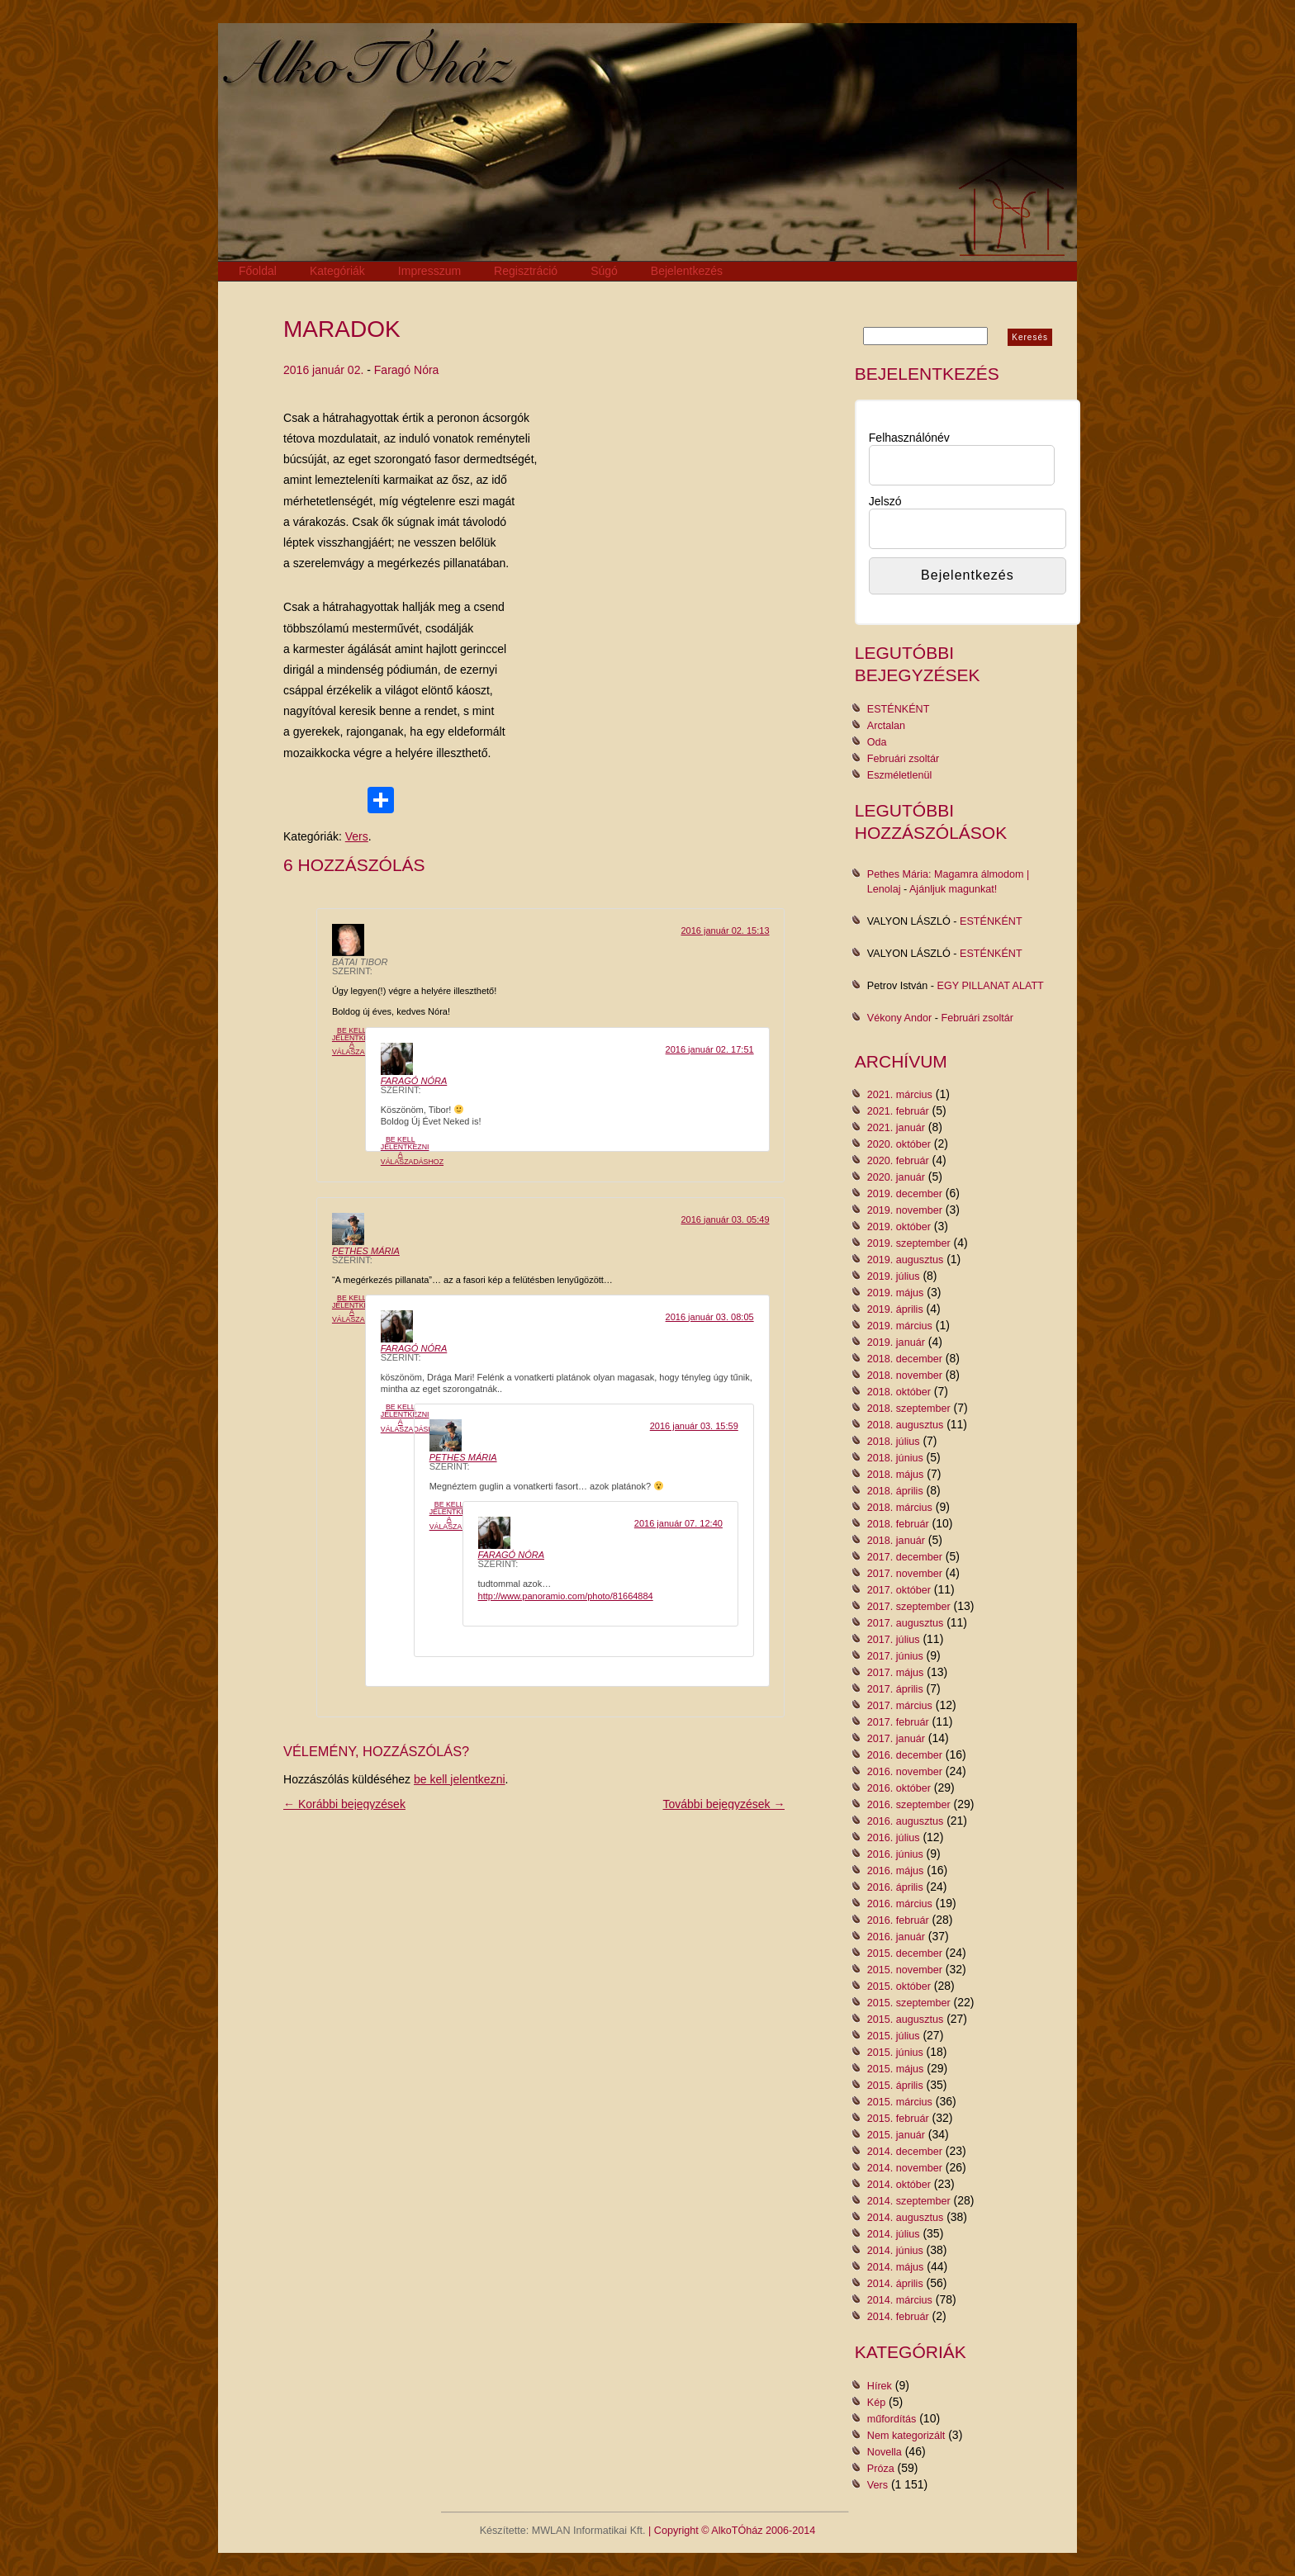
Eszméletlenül (899, 775)
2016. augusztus (905, 1821)
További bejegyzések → (724, 1804)
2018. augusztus (905, 1425)
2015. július (893, 2036)
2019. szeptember (909, 1243)
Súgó (604, 270)
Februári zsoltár (903, 759)
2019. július (893, 1276)
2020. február (898, 1161)
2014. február (898, 2317)
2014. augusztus (905, 2217)
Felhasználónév (909, 437)
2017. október (899, 1590)
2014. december (904, 2151)
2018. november (904, 1375)
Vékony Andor (899, 1018)
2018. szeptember (909, 1408)
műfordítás (892, 2419)
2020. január (896, 1177)
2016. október (899, 1788)
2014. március (899, 2300)
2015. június (895, 2052)
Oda (877, 742)
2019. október (899, 1227)
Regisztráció (525, 270)
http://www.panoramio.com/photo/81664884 (565, 1596)
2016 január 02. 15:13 (725, 930)
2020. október (899, 1144)
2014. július (893, 2234)
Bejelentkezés (687, 270)
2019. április (895, 1309)
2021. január (896, 1128)
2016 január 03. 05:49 (725, 1219)
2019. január (896, 1342)
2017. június (895, 1656)
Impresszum (429, 270)
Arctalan (886, 726)
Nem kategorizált (906, 2435)
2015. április (895, 2085)
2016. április (895, 1887)
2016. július (893, 1838)
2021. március (899, 1095)
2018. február (898, 1524)
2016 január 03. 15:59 (694, 1426)
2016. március (899, 1904)
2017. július (893, 1640)
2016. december (904, 1755)
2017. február (898, 1722)
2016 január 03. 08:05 (710, 1317)
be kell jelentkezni (459, 1779)
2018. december (904, 1359)
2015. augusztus (905, 2019)
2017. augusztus (905, 1623)
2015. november (904, 1970)
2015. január (896, 2135)
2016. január (896, 1937)
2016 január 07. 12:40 (678, 1523)
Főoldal (258, 270)
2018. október (899, 1392)
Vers (356, 836)
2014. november (904, 2168)
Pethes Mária (366, 1251)
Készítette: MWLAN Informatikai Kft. (563, 2530)
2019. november (904, 1210)
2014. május (895, 2267)
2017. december (904, 1557)
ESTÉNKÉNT (898, 709)
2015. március (899, 2102)
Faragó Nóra (406, 369)
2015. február (898, 2118)
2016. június (895, 1854)
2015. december (904, 1953)
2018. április (895, 1491)
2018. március (899, 1507)
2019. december (904, 1194)
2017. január (896, 1739)
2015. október (899, 1986)
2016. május (895, 1871)
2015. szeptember (909, 2003)
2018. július (893, 1441)
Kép (876, 2402)
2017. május (895, 1673)
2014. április (895, 2284)
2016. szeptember (909, 1805)
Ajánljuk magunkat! (953, 889)
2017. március (899, 1706)
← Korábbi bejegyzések (344, 1804)
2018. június (895, 1458)
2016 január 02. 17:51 (710, 1049)
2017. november (904, 1573)
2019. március (899, 1326)
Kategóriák (337, 270)
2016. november (904, 1772)
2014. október (899, 2184)
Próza (880, 2468)
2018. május (895, 1474)
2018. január (896, 1540)
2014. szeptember (909, 2201)
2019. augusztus (905, 1260)
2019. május (895, 1293)
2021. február (898, 1111)
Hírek (879, 2386)
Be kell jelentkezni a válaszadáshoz (363, 1041)
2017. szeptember (909, 1606)
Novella (884, 2452)
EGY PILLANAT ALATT (990, 986)
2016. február (898, 1920)
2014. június (895, 2250)
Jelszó (885, 501)
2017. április (895, 1689)
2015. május (895, 2069)
